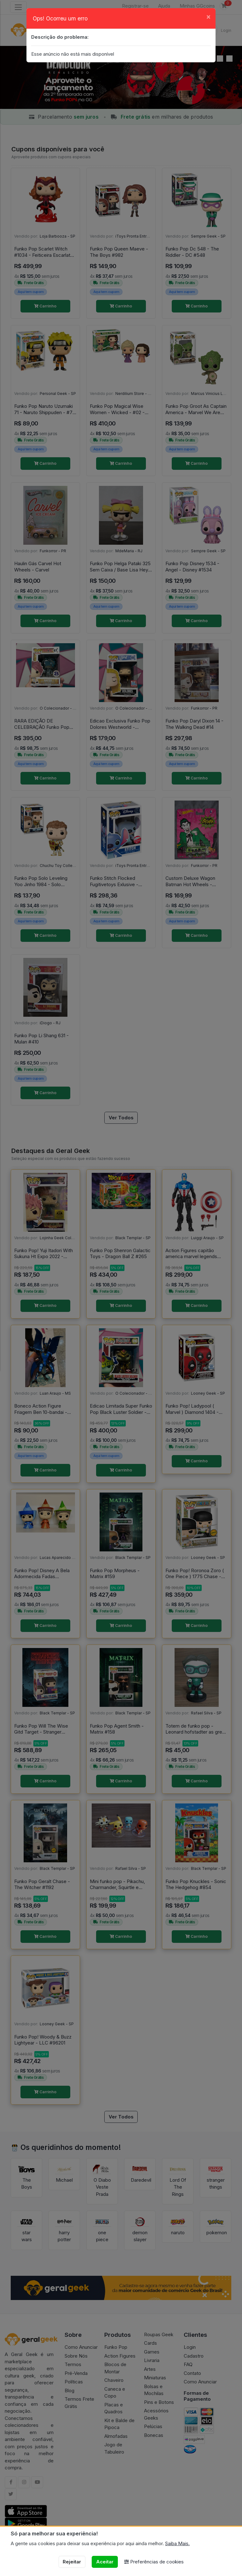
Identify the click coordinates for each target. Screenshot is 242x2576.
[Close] (208, 16)
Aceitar (104, 2562)
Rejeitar (72, 2562)
